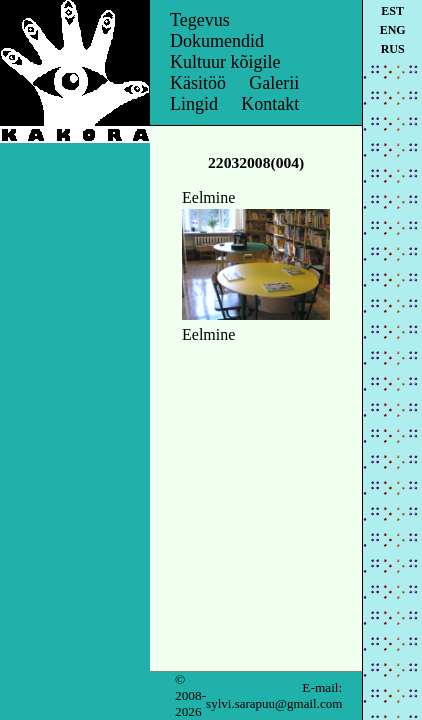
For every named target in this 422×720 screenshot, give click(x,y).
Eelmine (208, 197)
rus (393, 49)
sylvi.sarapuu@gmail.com (274, 703)
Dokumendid (217, 41)
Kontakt (270, 104)
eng (393, 30)
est (392, 11)
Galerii (274, 83)
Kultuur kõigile (225, 62)
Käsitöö (198, 83)
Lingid (194, 104)
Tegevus (200, 20)
